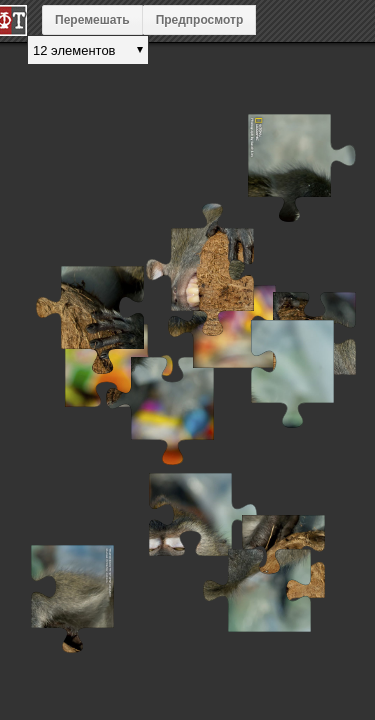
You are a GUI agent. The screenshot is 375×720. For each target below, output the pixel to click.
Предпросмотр (200, 20)
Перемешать (92, 20)
